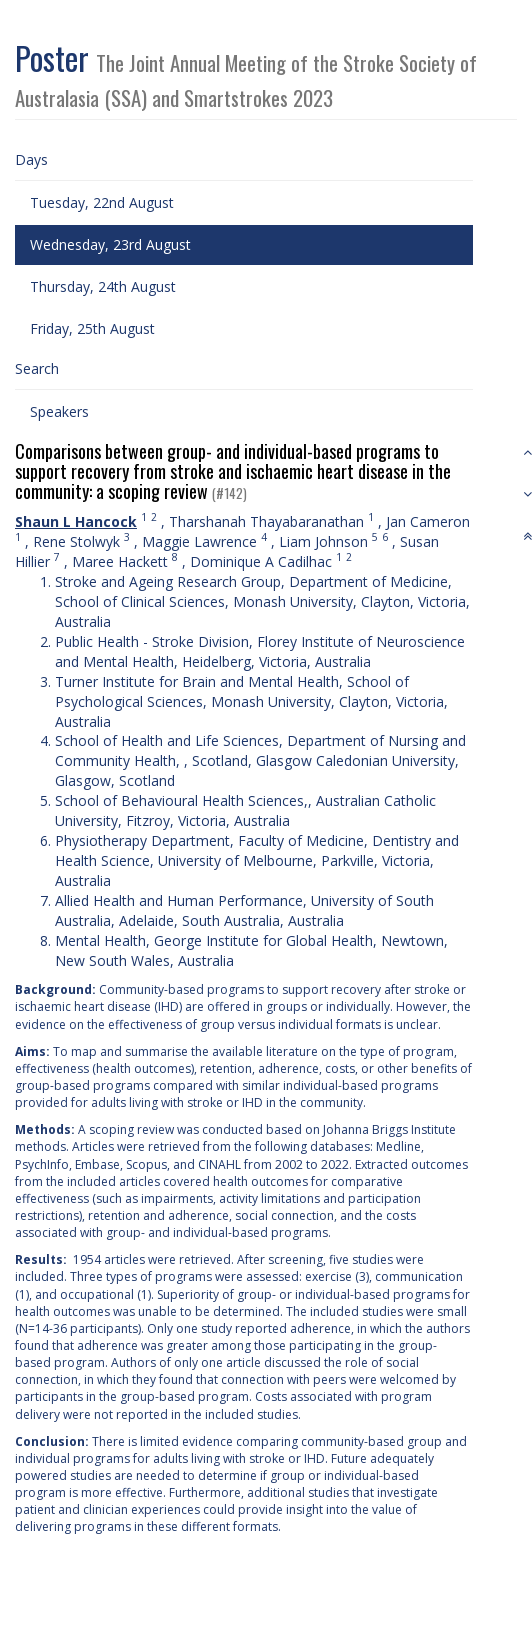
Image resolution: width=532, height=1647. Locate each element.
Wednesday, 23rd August (110, 244)
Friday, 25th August (92, 328)
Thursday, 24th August (103, 286)
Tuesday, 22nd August (102, 202)
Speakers (59, 411)
